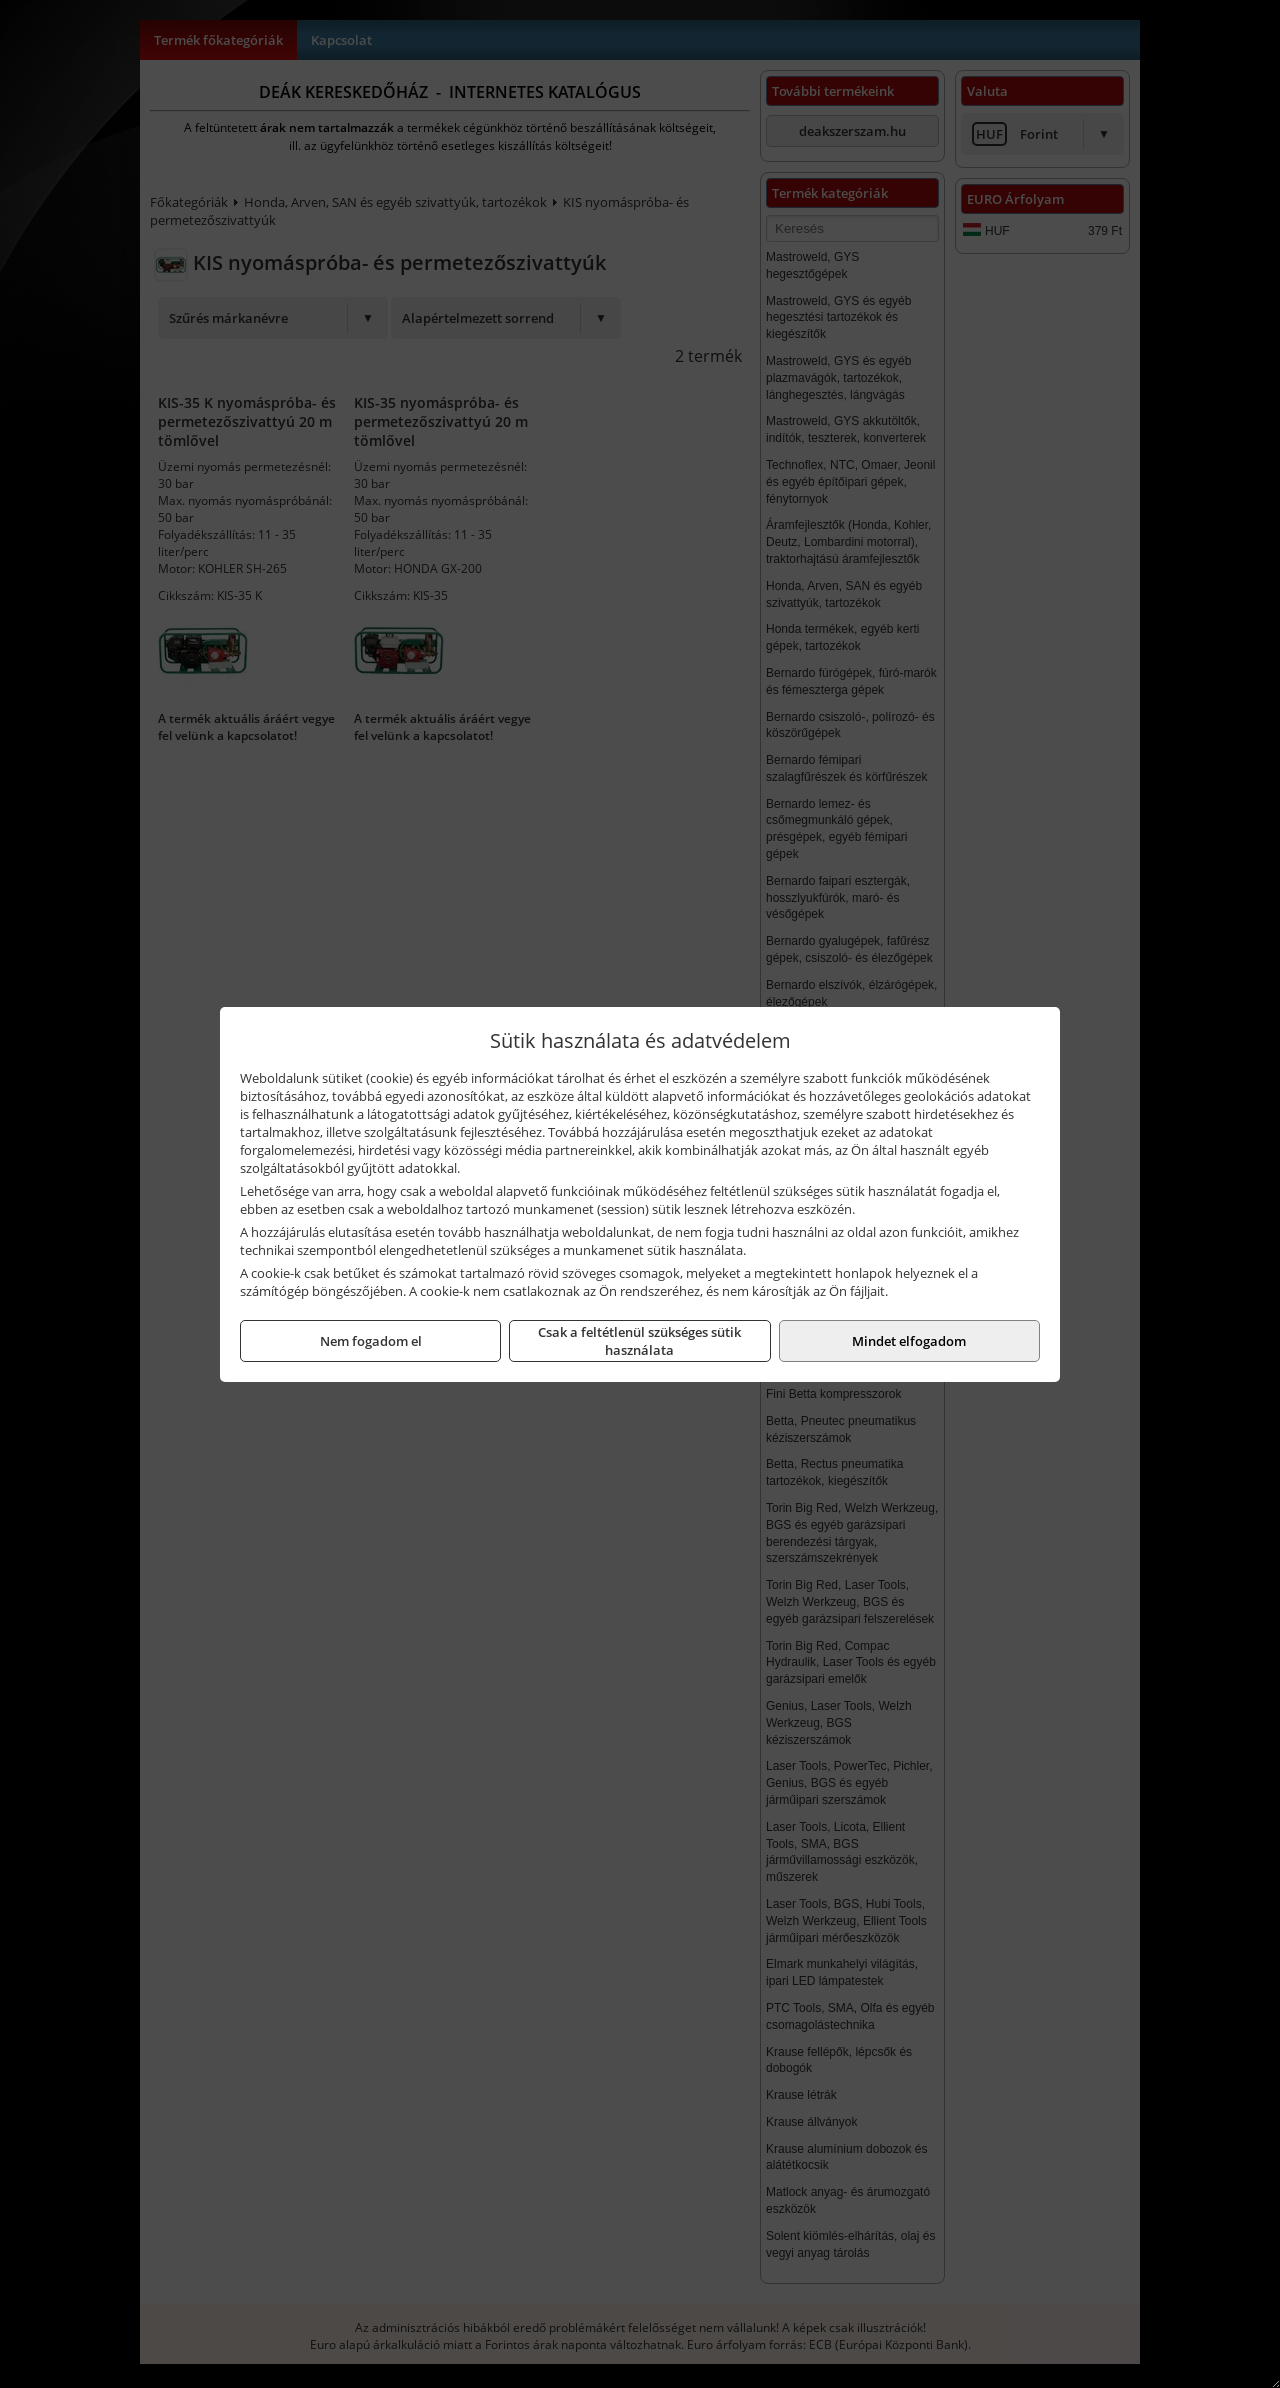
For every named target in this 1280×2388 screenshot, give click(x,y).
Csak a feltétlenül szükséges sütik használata (639, 1341)
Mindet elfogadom (909, 1341)
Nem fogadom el (371, 1341)
